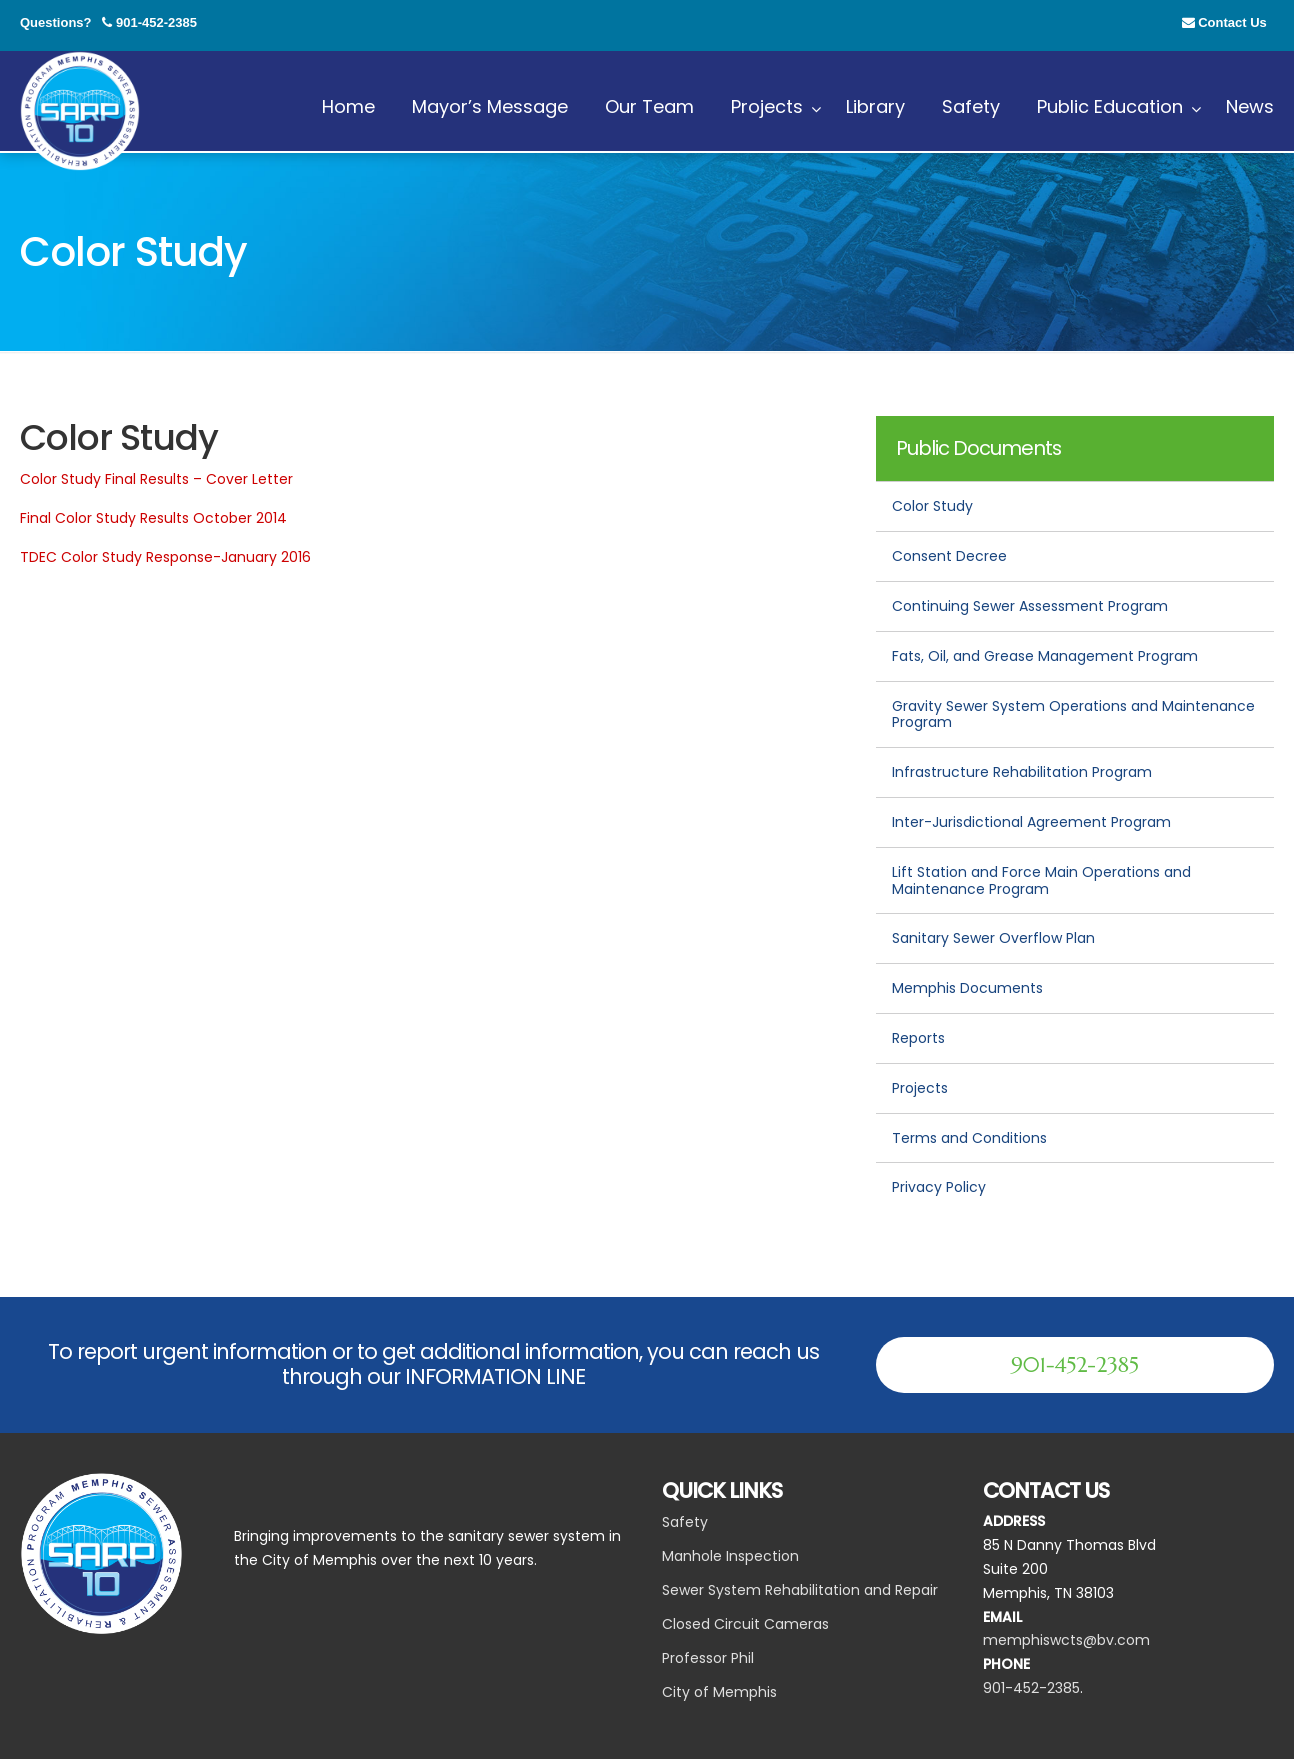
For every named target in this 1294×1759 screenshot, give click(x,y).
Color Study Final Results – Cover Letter (156, 479)
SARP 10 (80, 111)
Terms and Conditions (969, 1138)
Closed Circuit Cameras (745, 1624)
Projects (920, 1088)
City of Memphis (719, 1692)
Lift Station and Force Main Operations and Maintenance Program (1041, 880)
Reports (918, 1038)
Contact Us (1232, 22)
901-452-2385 (156, 22)
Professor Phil (708, 1658)
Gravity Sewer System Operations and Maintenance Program (1073, 714)
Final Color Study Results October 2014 (153, 518)
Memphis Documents (967, 988)
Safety (685, 1522)
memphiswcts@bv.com (1066, 1640)
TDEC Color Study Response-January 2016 (165, 557)
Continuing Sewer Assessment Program (1030, 606)
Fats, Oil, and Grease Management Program (1045, 656)
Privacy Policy (939, 1187)
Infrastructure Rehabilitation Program (1022, 772)
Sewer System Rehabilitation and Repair (800, 1590)
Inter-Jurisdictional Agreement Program (1031, 822)
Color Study (932, 506)
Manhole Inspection (730, 1556)
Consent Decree (949, 556)
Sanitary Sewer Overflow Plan (993, 938)
